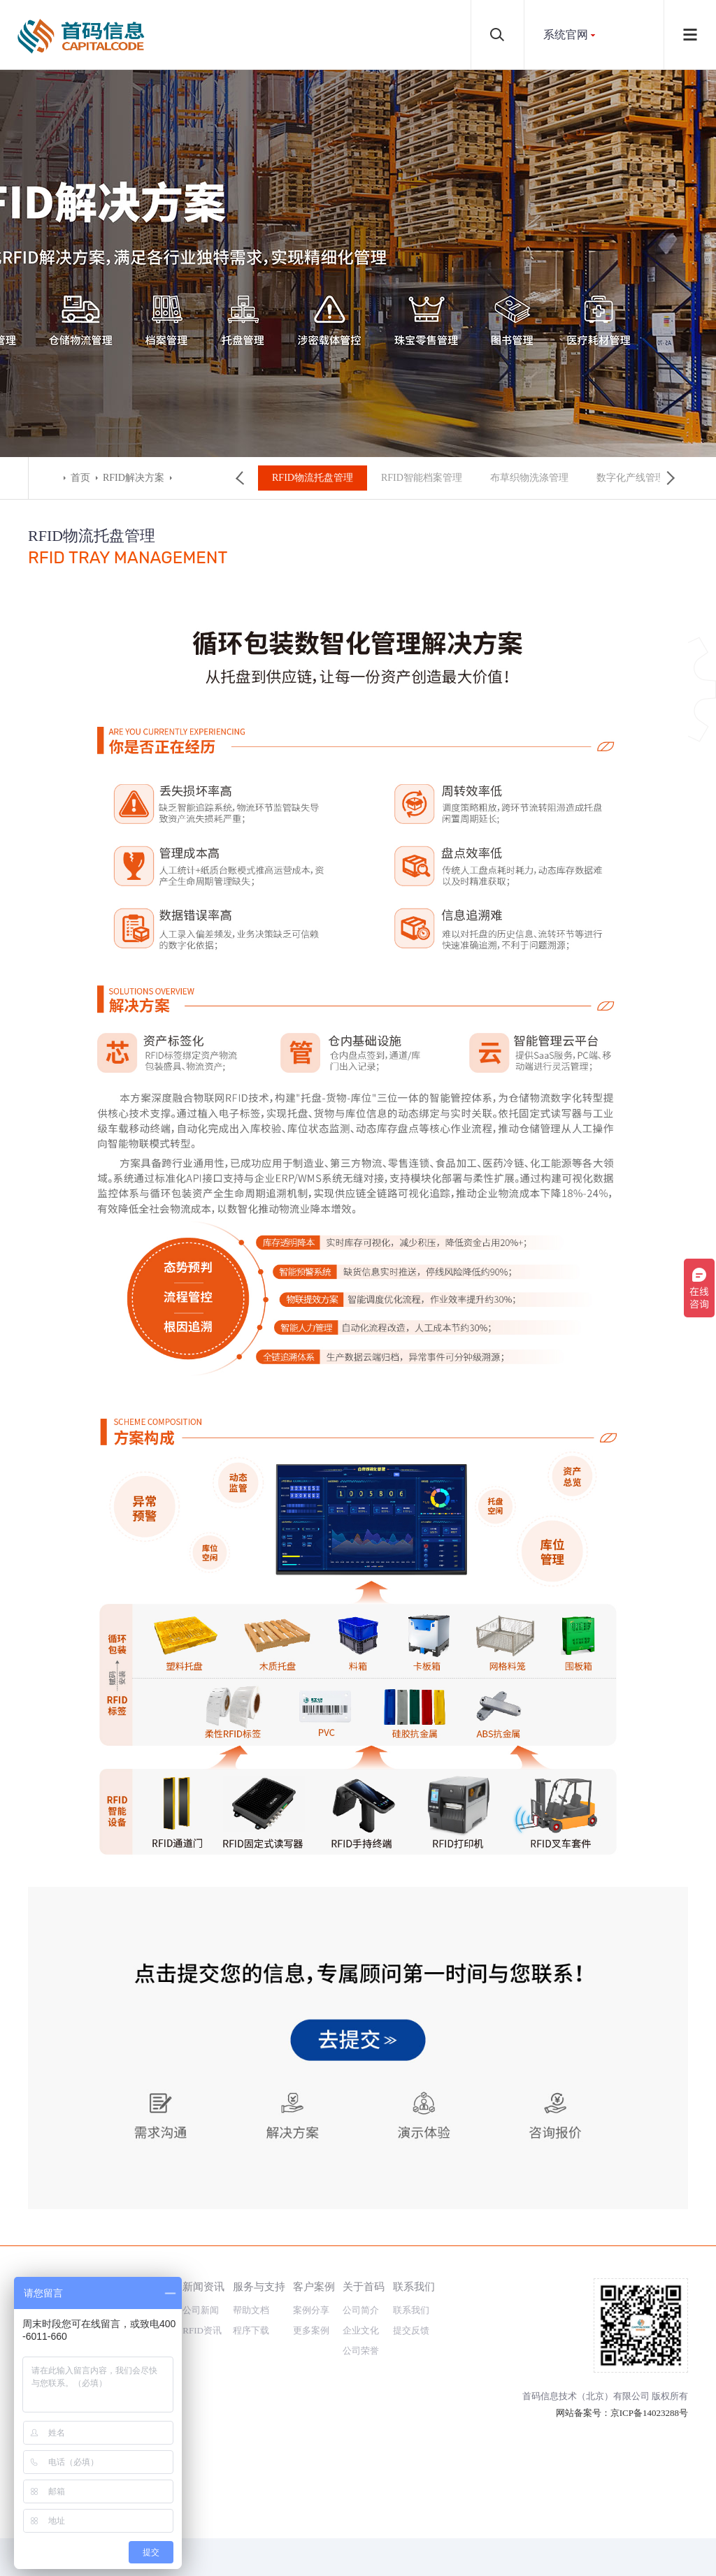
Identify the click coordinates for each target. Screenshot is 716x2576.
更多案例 (311, 2330)
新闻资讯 (203, 2286)
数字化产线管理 (626, 477)
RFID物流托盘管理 (308, 477)
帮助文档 (251, 2310)
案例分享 (311, 2310)
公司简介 (361, 2310)
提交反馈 (411, 2330)
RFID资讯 (202, 2330)
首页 (80, 477)
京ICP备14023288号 (649, 2413)
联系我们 (414, 2286)
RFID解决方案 (133, 477)
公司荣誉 (361, 2350)
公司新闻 (200, 2310)
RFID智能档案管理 (417, 477)
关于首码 (364, 2286)
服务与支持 (259, 2286)
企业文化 (361, 2330)
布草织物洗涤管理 (525, 477)
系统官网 (565, 35)
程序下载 (251, 2330)
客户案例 (314, 2286)
